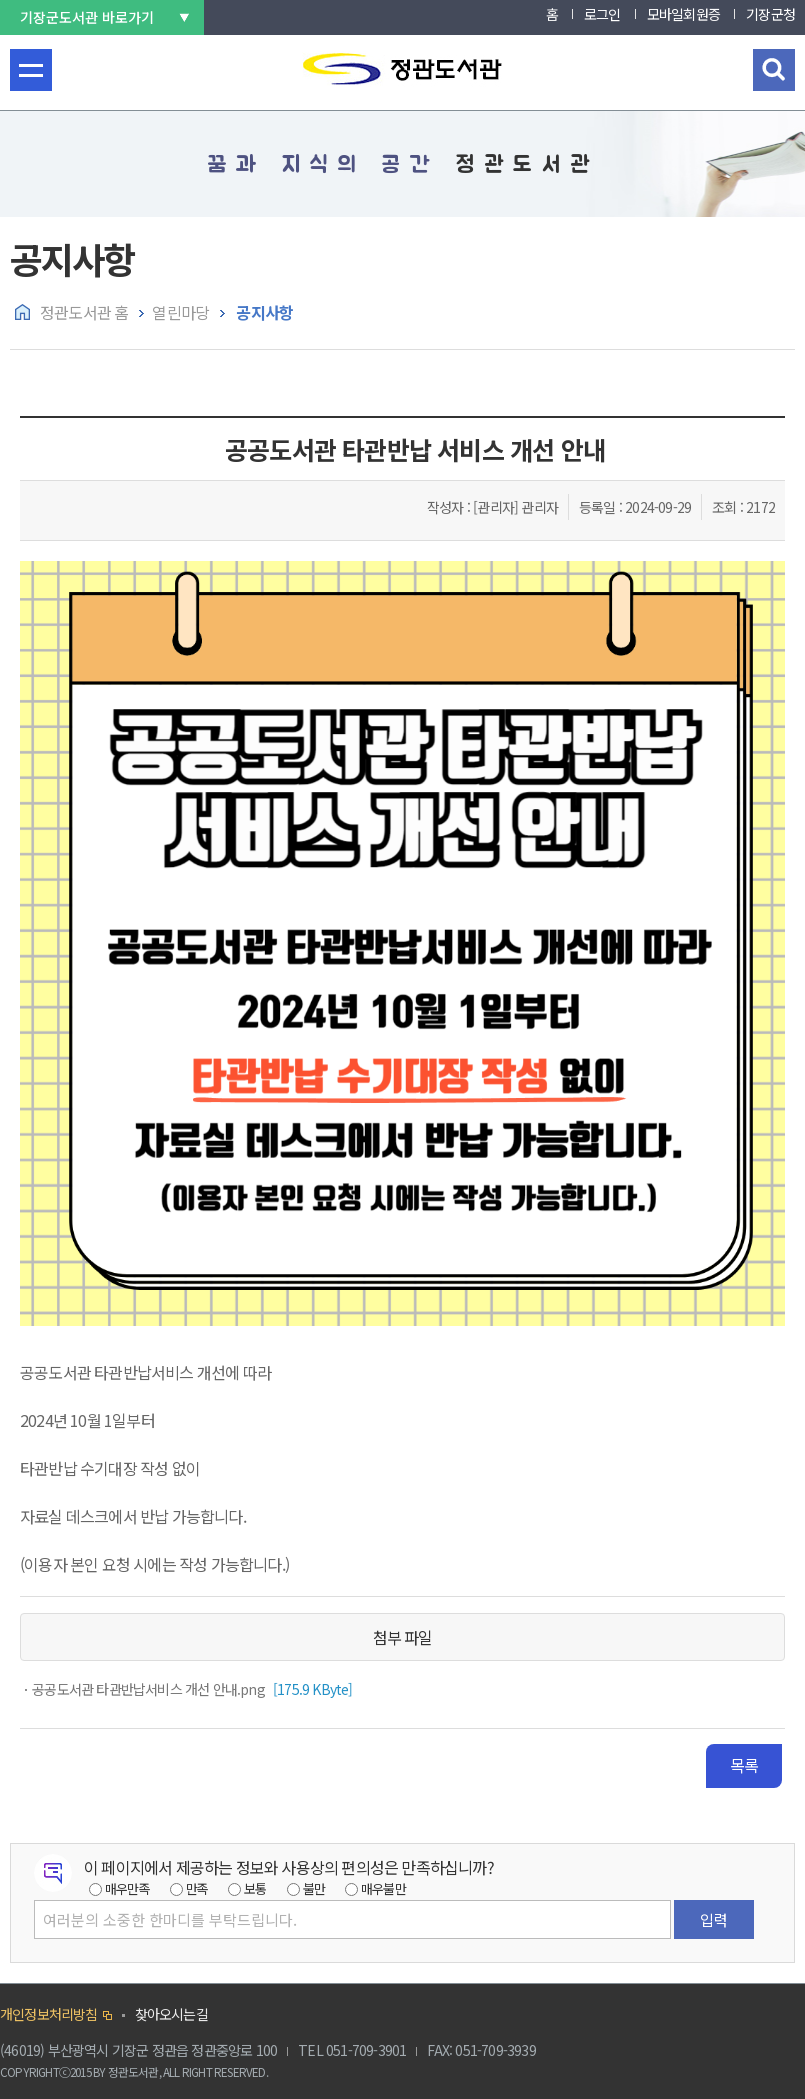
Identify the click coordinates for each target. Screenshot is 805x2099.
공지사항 (263, 312)
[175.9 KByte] (191, 1689)
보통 (255, 1888)
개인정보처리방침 (49, 2014)
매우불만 (383, 1888)
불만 (314, 1888)
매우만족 (127, 1888)
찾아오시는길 (171, 2014)
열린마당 (180, 312)
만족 (197, 1888)
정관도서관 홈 (84, 312)
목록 (744, 1765)
